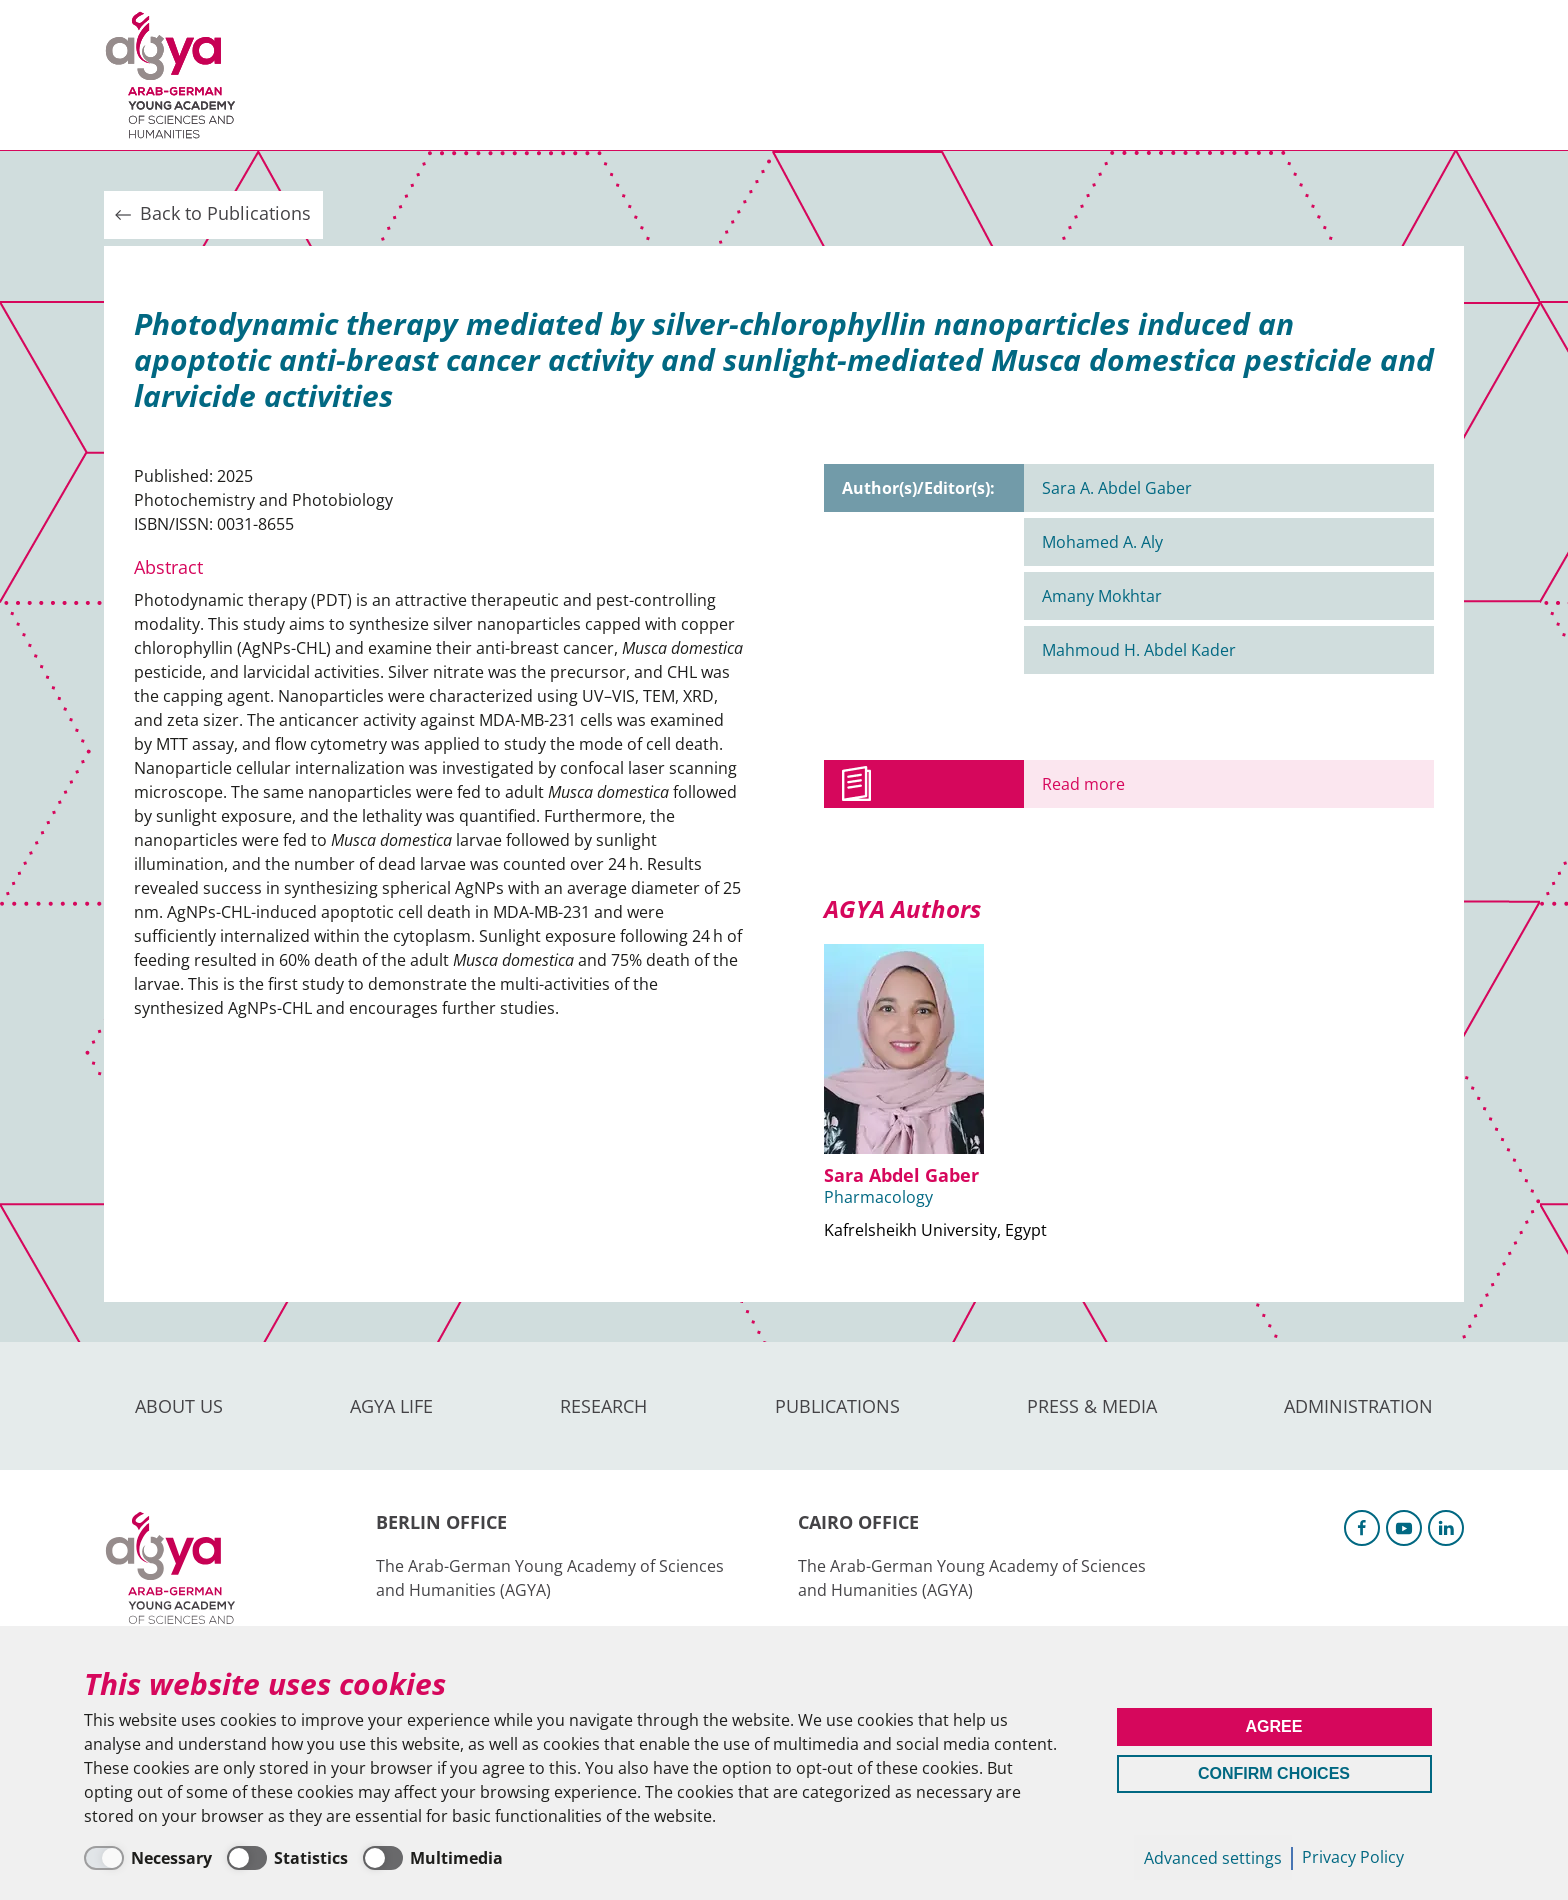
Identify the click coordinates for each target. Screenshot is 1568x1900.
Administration (1028, 75)
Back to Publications (211, 214)
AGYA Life (434, 75)
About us (315, 75)
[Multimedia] (433, 1858)
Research (553, 75)
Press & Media (855, 75)
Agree (1274, 1726)
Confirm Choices (1274, 1773)
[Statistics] (287, 1858)
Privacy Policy (1353, 1857)
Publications (693, 75)
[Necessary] (148, 1858)
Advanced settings (1213, 1858)
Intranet (1430, 74)
